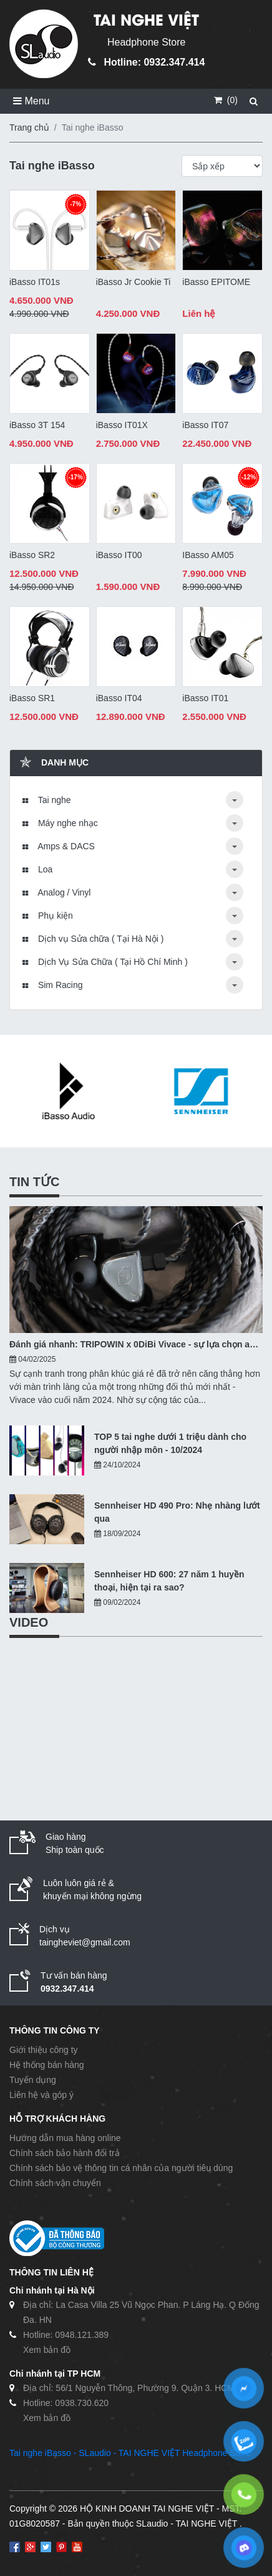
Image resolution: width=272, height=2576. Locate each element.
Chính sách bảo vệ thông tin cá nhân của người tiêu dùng (121, 2168)
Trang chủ (29, 127)
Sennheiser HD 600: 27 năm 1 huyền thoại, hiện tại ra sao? (169, 1580)
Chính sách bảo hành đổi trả (64, 2153)
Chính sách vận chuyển (55, 2183)
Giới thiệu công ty (43, 2050)
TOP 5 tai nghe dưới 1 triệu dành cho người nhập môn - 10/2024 (170, 1443)
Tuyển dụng (32, 2080)
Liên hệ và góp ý (41, 2095)
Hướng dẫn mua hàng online (65, 2138)
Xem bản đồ (46, 2350)
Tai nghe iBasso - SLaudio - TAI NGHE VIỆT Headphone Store (130, 2453)
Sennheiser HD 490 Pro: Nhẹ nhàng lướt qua (177, 1512)
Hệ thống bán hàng (46, 2065)
